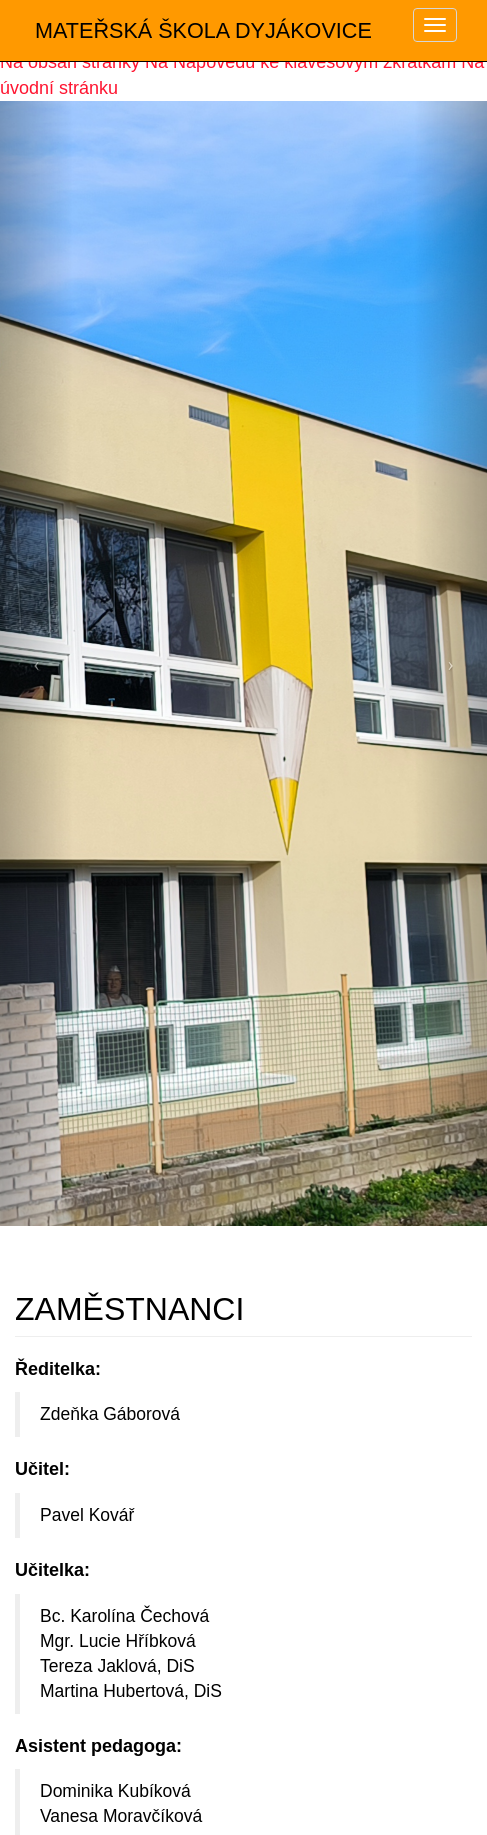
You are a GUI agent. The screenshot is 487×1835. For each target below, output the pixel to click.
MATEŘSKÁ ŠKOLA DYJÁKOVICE (203, 30)
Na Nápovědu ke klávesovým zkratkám (300, 62)
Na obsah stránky (70, 62)
